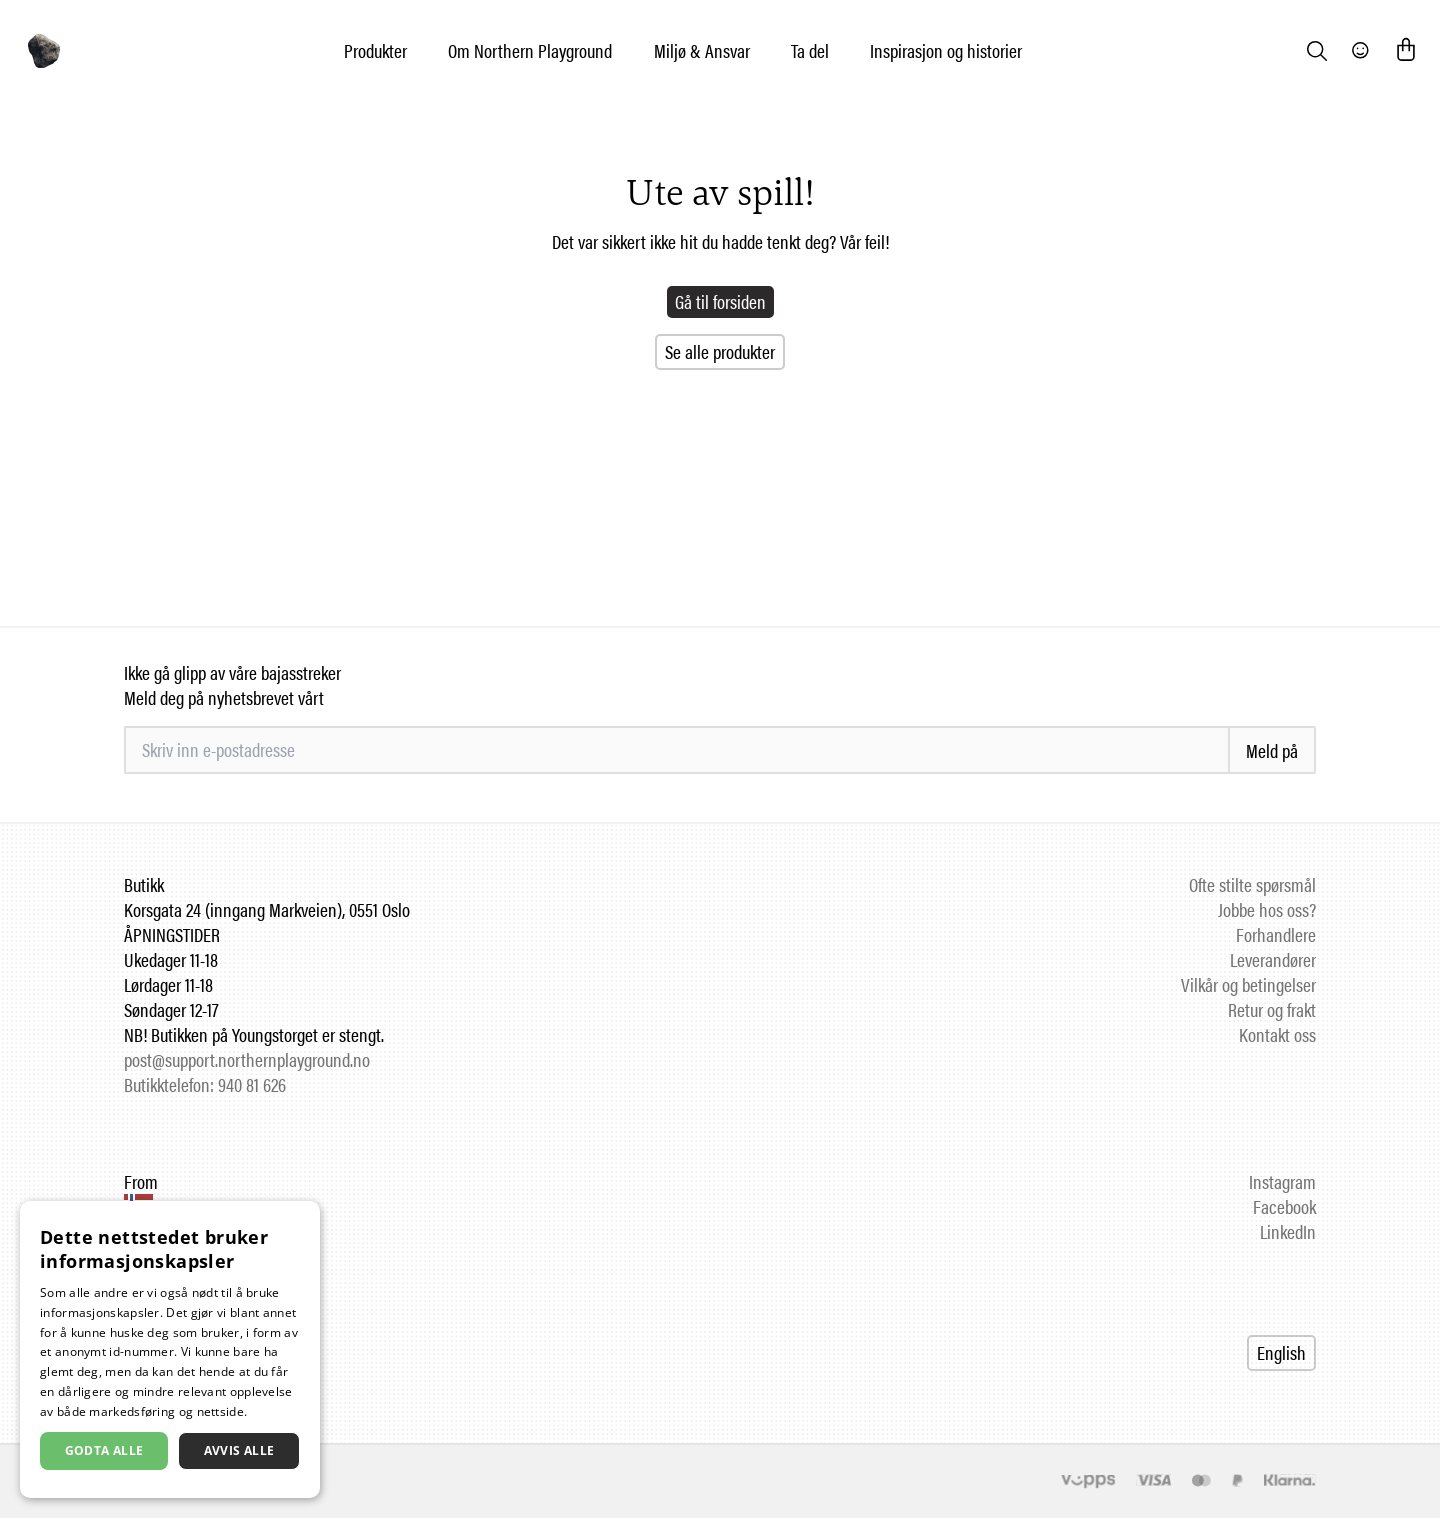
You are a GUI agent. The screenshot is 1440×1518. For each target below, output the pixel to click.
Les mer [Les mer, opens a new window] (274, 1411)
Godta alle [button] (104, 1450)
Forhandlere (1276, 934)
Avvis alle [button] (239, 1450)
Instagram (1282, 1181)
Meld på (1272, 750)
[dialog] (170, 1349)
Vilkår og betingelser (1248, 984)
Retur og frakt (1272, 1009)
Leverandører (1273, 959)
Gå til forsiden (720, 301)
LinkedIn (1288, 1231)
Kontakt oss (1277, 1034)
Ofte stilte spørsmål (1252, 884)
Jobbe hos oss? (1267, 909)
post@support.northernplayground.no (247, 1059)
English (1281, 1352)
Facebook (1284, 1206)
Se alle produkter (720, 351)
